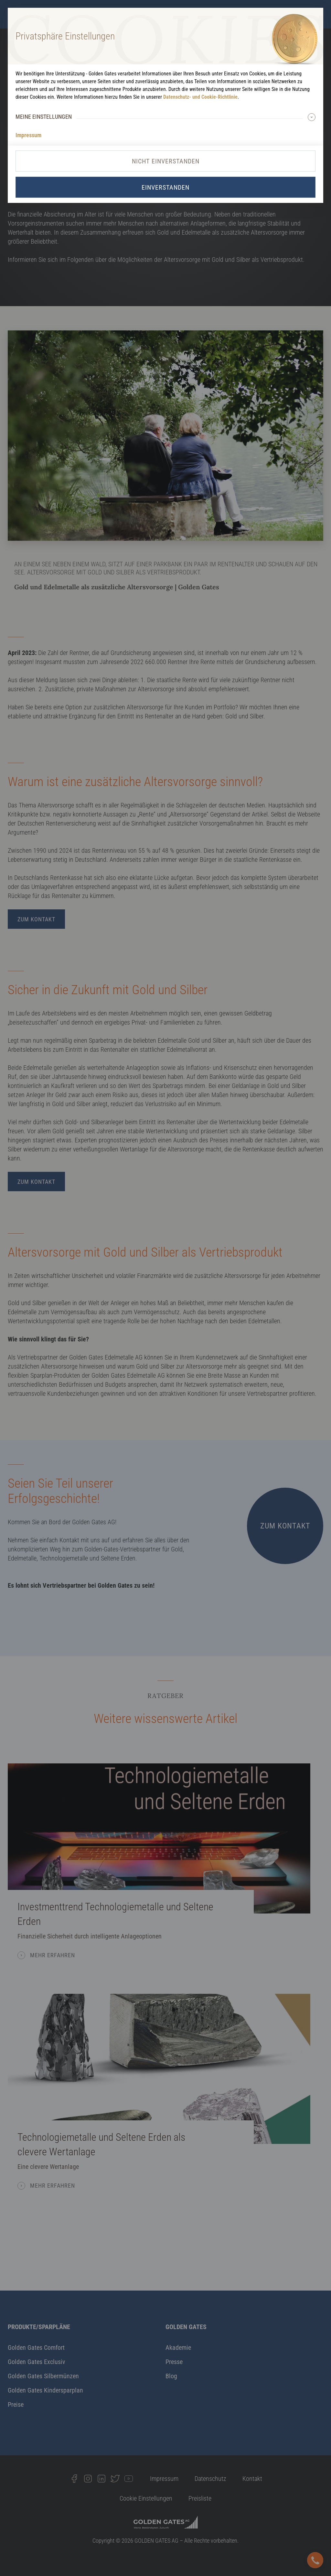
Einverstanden (165, 187)
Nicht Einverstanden (165, 161)
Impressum (28, 135)
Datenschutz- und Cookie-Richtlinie (200, 97)
